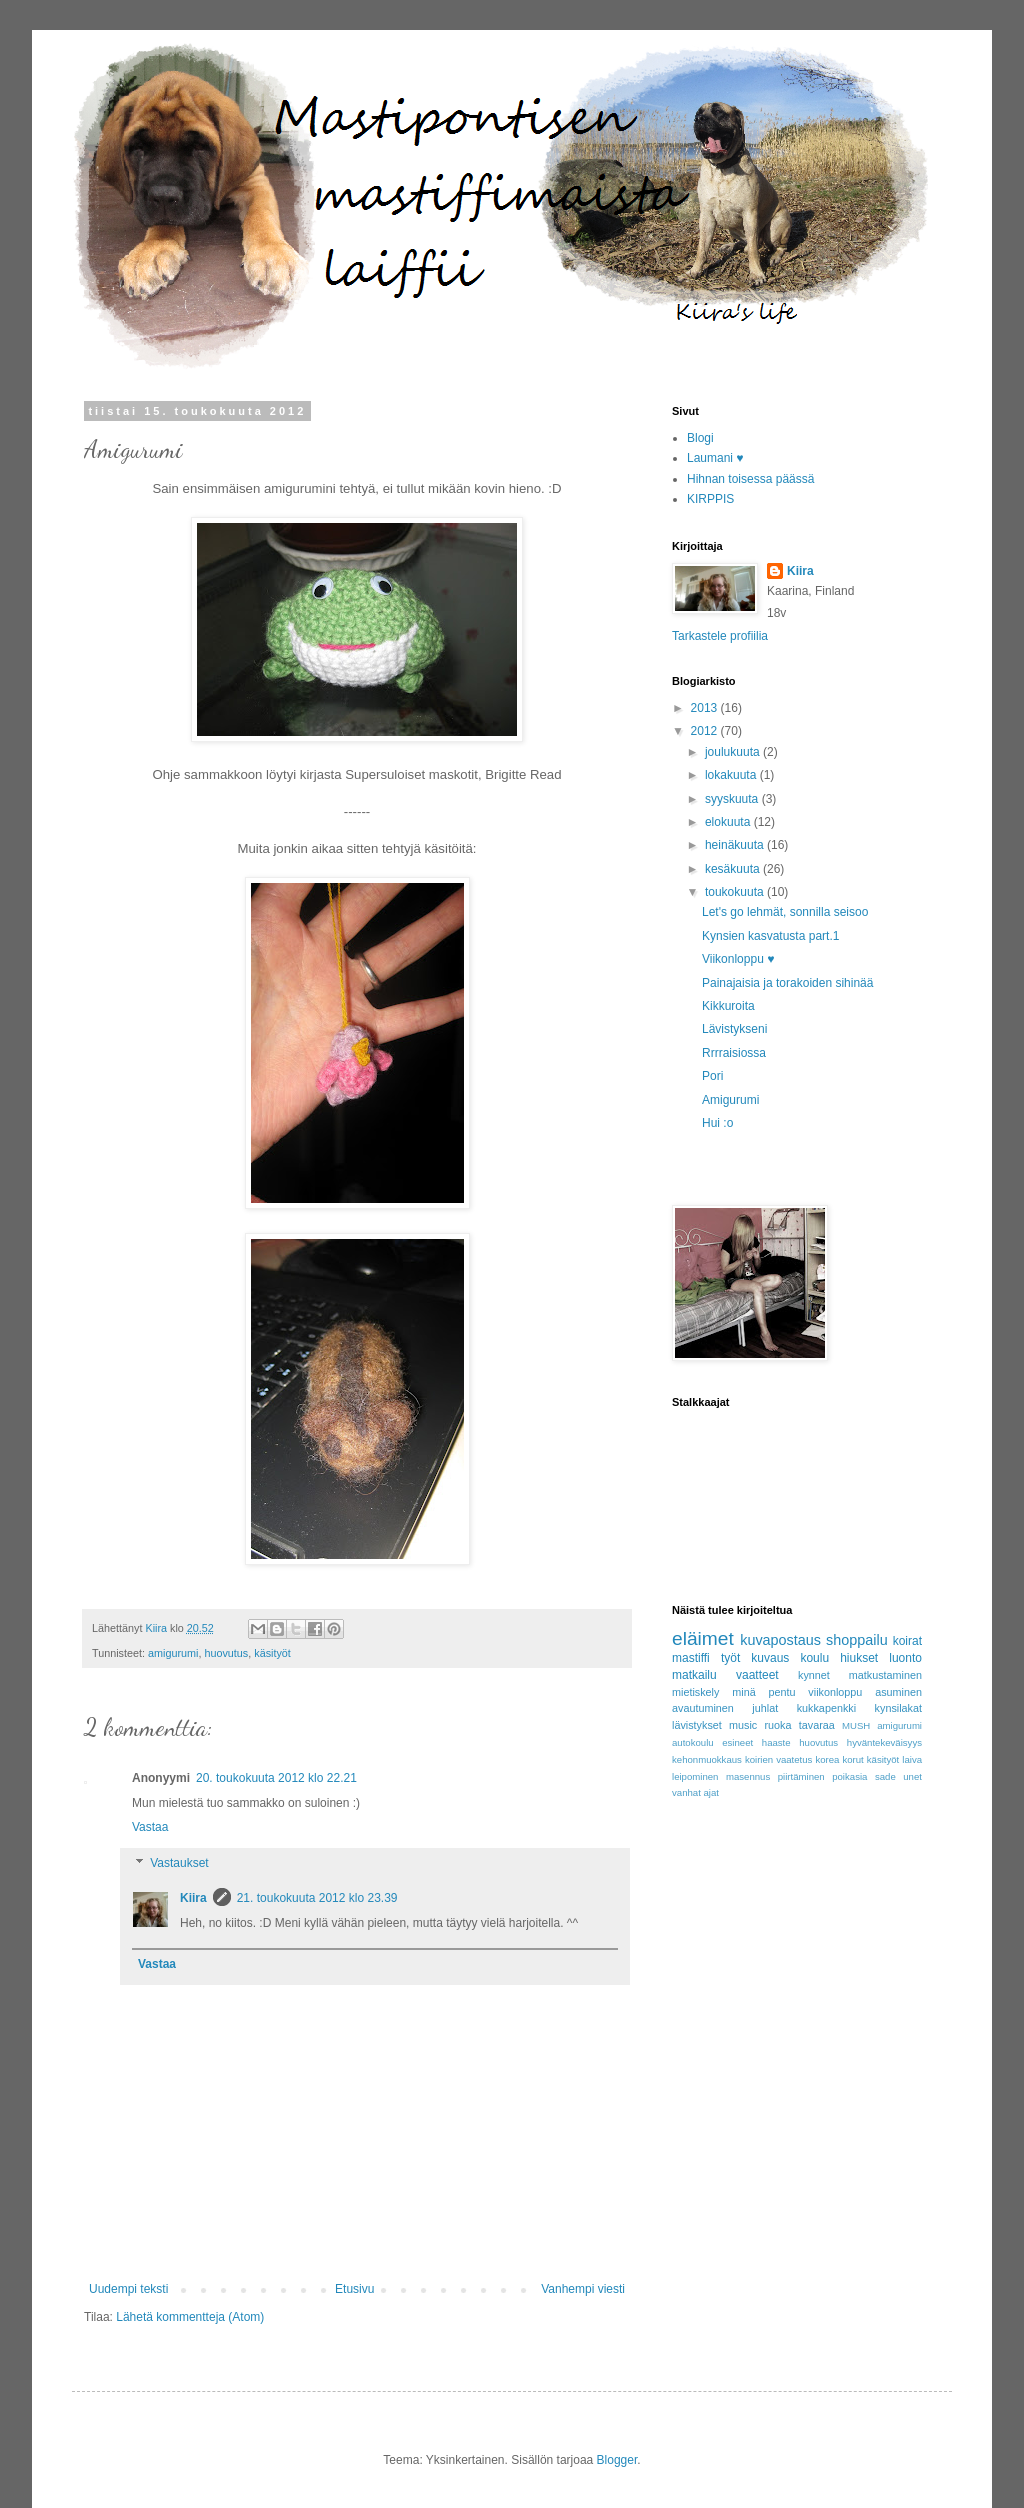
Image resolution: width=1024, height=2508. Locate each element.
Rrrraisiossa (734, 1053)
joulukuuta (734, 752)
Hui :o (717, 1123)
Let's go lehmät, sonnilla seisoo (785, 912)
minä (743, 1692)
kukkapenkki (826, 1708)
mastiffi (691, 1658)
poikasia (849, 1776)
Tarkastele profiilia (720, 636)
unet (912, 1776)
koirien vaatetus (779, 1759)
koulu (814, 1658)
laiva (912, 1759)
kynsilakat (898, 1708)
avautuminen (703, 1708)
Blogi (700, 438)
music (743, 1725)
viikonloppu (835, 1692)
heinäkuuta (736, 845)
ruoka (778, 1725)
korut (852, 1759)
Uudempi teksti (128, 2289)
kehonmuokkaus (707, 1759)
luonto (905, 1658)
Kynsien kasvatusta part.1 (770, 936)
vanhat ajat (695, 1792)
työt (730, 1658)
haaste (776, 1742)
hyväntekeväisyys (884, 1742)
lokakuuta (732, 775)
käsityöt (272, 1653)
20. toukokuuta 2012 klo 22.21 (276, 1778)
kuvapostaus (780, 1640)
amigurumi (173, 1653)
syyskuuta (733, 799)
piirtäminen (801, 1776)
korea (827, 1759)
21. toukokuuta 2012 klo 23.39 (317, 1898)
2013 (706, 708)
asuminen (898, 1692)
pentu (781, 1692)
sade (885, 1776)
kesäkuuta (734, 869)
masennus (748, 1776)
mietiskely (695, 1692)
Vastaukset (179, 1863)
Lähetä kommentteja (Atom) (190, 2317)
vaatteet (757, 1675)
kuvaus (770, 1658)
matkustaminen (885, 1675)
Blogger (617, 2460)
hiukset (859, 1658)
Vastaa (150, 1827)
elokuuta (729, 822)
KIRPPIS (710, 499)
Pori (712, 1076)
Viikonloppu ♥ (738, 959)
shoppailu (857, 1640)
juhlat (765, 1708)
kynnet (814, 1675)
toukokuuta (736, 892)
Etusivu (354, 2289)
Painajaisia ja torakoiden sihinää (787, 983)
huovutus (226, 1653)
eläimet (703, 1638)
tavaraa (817, 1725)
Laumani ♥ (715, 458)
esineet (737, 1742)
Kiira (193, 1898)
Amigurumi (730, 1100)
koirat (907, 1641)
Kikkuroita (728, 1006)
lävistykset (697, 1725)
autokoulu (693, 1742)
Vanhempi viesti (583, 2289)
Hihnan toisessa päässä (750, 479)
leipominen (695, 1776)
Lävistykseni (734, 1029)
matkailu (694, 1675)
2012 (706, 731)
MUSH (856, 1725)
